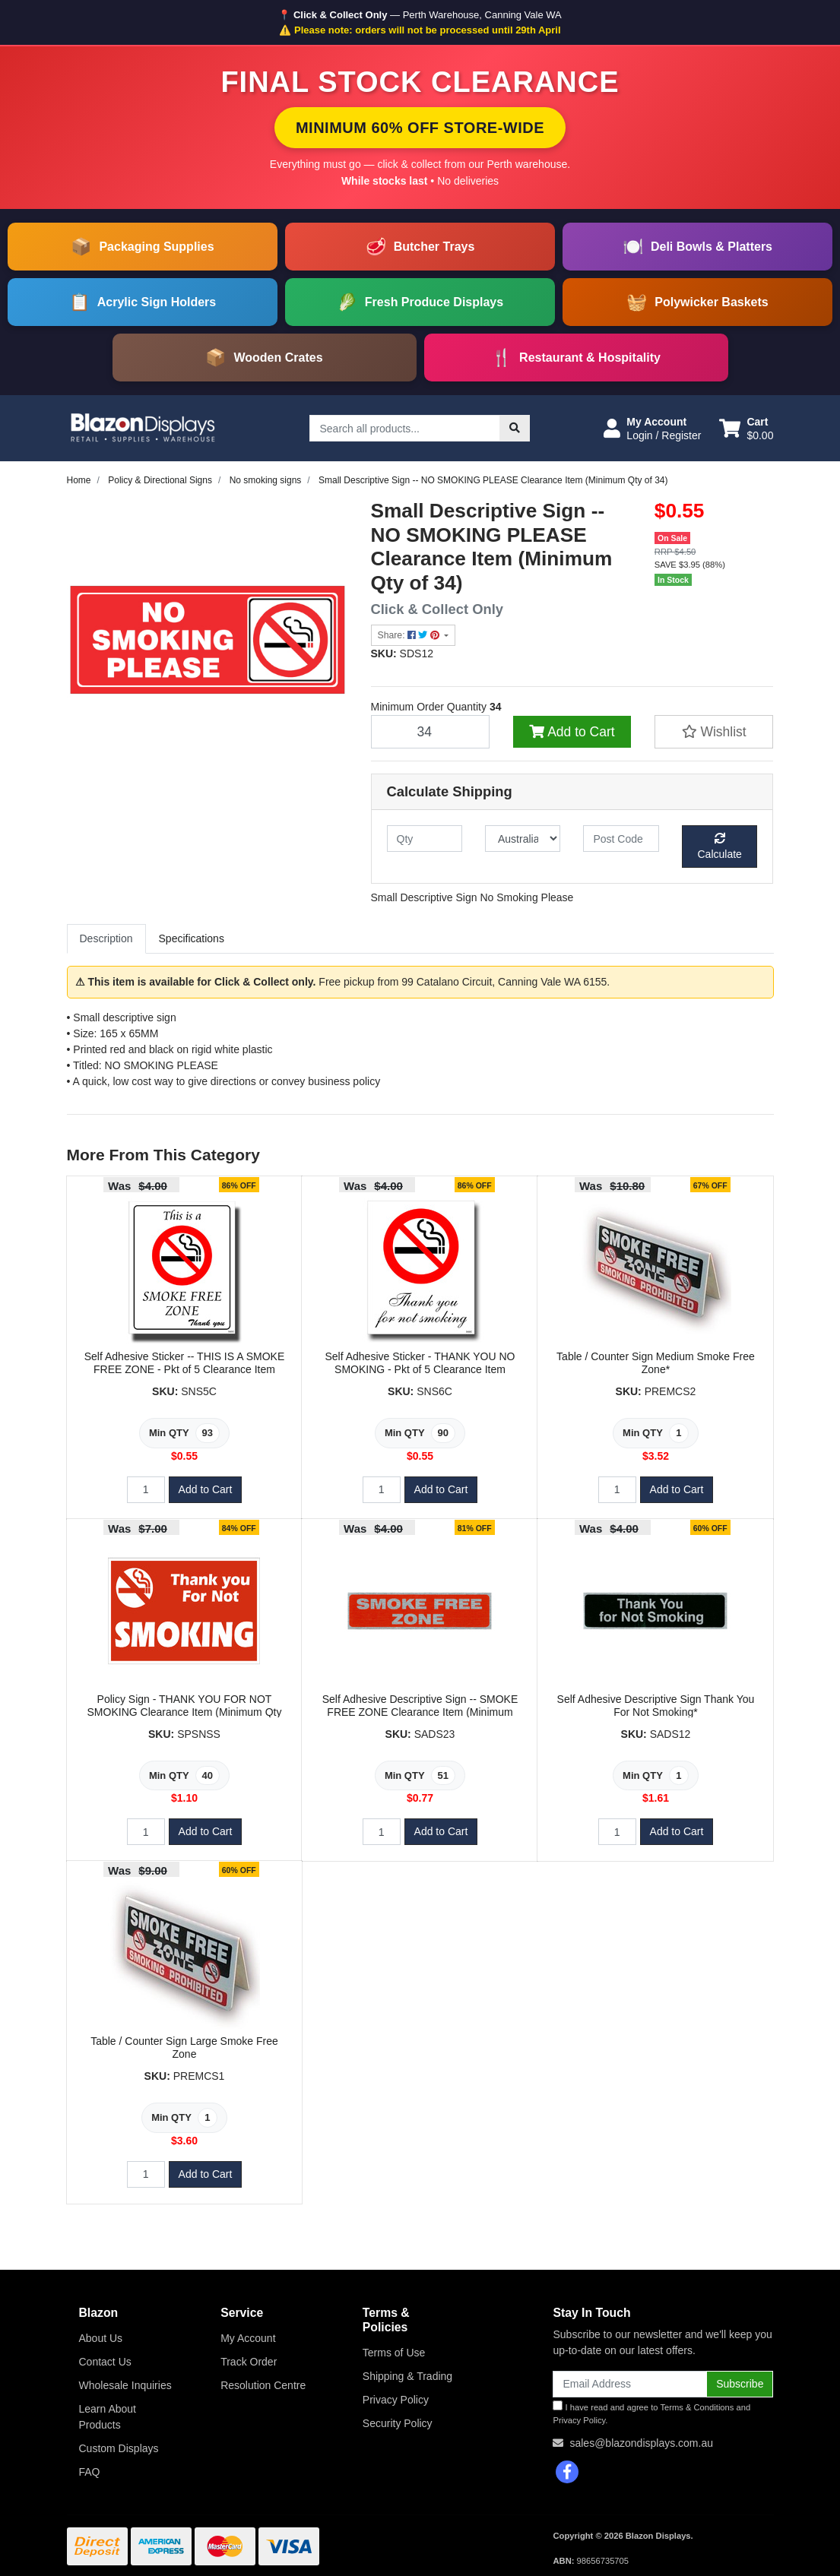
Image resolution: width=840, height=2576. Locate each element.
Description (106, 938)
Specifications (191, 938)
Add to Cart (571, 731)
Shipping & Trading (407, 2376)
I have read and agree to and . (651, 2412)
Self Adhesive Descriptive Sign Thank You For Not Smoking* (656, 1705)
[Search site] (514, 428)
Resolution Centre (263, 2385)
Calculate (720, 846)
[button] (652, 428)
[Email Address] (630, 2384)
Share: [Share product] (410, 635)
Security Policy (398, 2423)
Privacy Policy (396, 2400)
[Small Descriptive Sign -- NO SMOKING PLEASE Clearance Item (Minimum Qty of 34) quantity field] (430, 731)
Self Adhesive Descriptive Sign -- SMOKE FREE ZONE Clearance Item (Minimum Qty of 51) (420, 1712)
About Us (101, 2338)
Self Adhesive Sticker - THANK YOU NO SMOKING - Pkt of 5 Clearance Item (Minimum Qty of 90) (420, 1369)
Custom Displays (119, 2448)
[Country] (522, 838)
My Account (247, 2338)
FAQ (89, 2472)
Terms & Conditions (697, 2407)
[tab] (106, 939)
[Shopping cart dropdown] (746, 428)
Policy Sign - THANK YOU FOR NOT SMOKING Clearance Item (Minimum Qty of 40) (184, 1712)
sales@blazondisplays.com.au (641, 2443)
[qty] (424, 838)
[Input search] (404, 428)
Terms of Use (394, 2353)
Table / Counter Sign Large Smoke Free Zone (184, 2047)
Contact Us (105, 2362)
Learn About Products (108, 2417)
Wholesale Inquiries (125, 2385)
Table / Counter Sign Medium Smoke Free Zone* (655, 1362)
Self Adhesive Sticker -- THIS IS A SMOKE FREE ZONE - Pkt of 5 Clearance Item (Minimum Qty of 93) (184, 1369)
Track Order (248, 2362)
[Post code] (620, 838)
